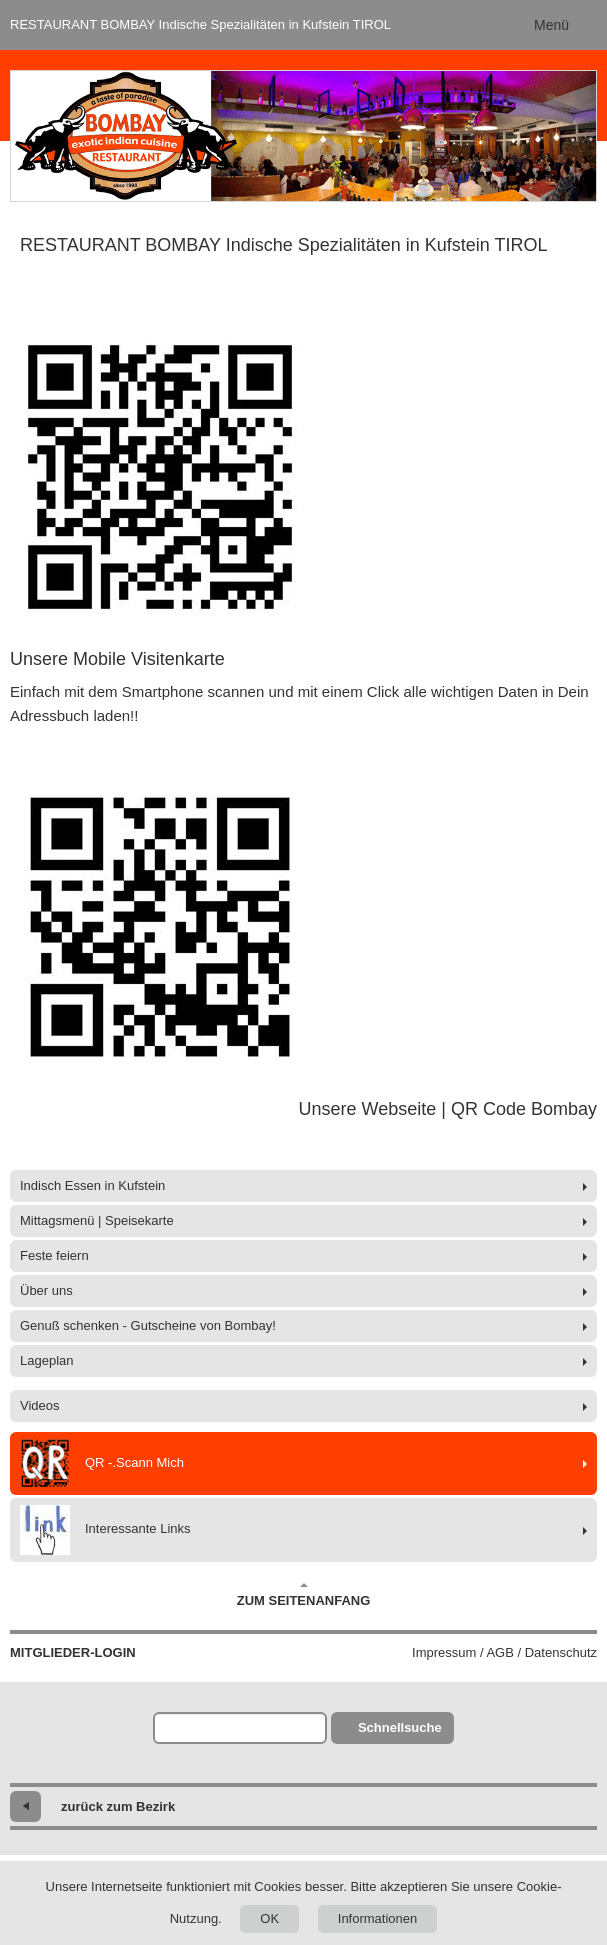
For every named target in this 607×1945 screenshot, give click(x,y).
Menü (551, 25)
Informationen (378, 1918)
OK (269, 1918)
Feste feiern (54, 1255)
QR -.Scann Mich (102, 1463)
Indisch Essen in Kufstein (92, 1185)
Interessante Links (105, 1530)
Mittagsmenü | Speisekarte (97, 1220)
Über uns (46, 1290)
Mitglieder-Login (73, 1652)
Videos (40, 1405)
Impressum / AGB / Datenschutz (504, 1652)
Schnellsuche (400, 1727)
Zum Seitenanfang (304, 1595)
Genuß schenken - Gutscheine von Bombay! (148, 1325)
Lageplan (47, 1360)
